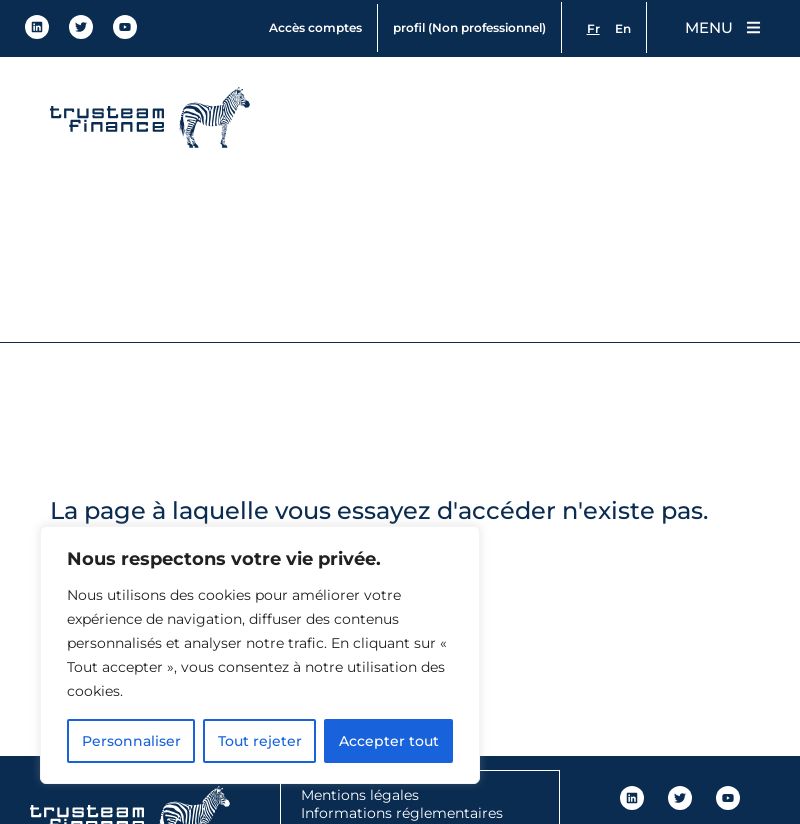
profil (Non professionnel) (466, 27)
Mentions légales (360, 795)
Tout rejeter (260, 741)
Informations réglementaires (402, 813)
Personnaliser (131, 741)
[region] (260, 655)
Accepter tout (389, 741)
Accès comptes (312, 27)
